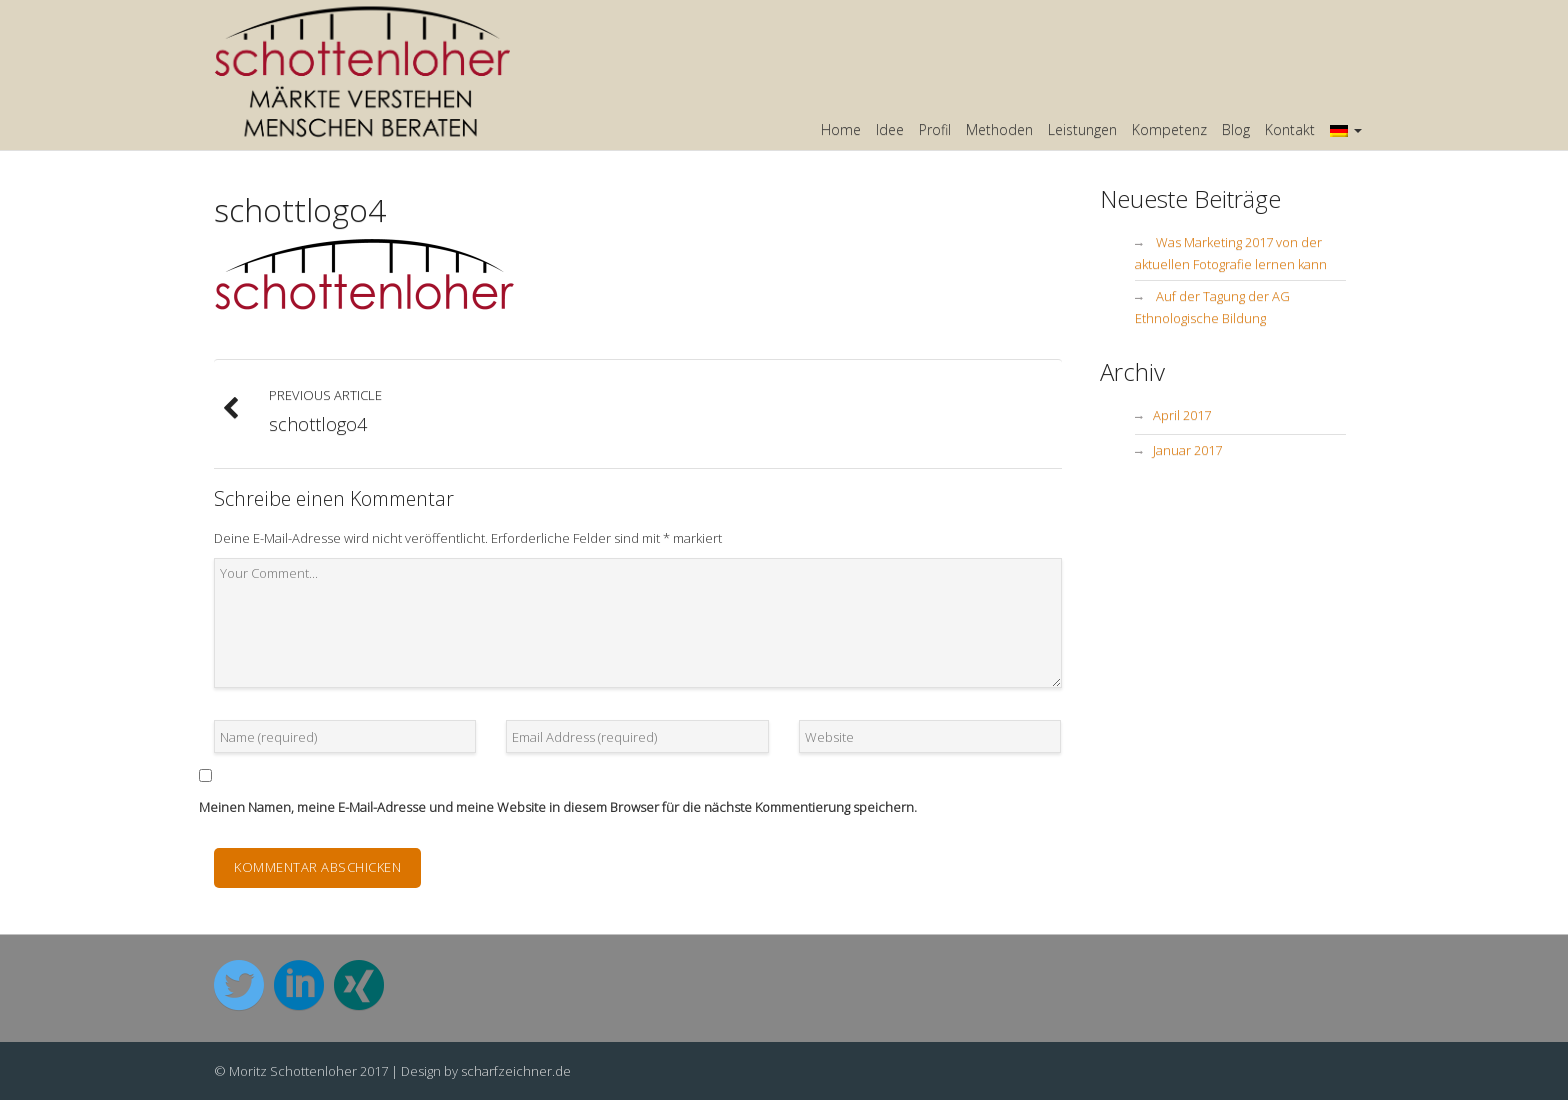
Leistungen (1082, 129)
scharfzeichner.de (516, 1071)
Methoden (999, 129)
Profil (935, 129)
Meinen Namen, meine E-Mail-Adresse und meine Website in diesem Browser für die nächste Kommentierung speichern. (558, 807)
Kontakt (1290, 129)
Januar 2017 (1187, 450)
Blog (1236, 129)
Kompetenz (1169, 129)
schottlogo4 (300, 209)
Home (841, 129)
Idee (890, 129)
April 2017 (1182, 415)
